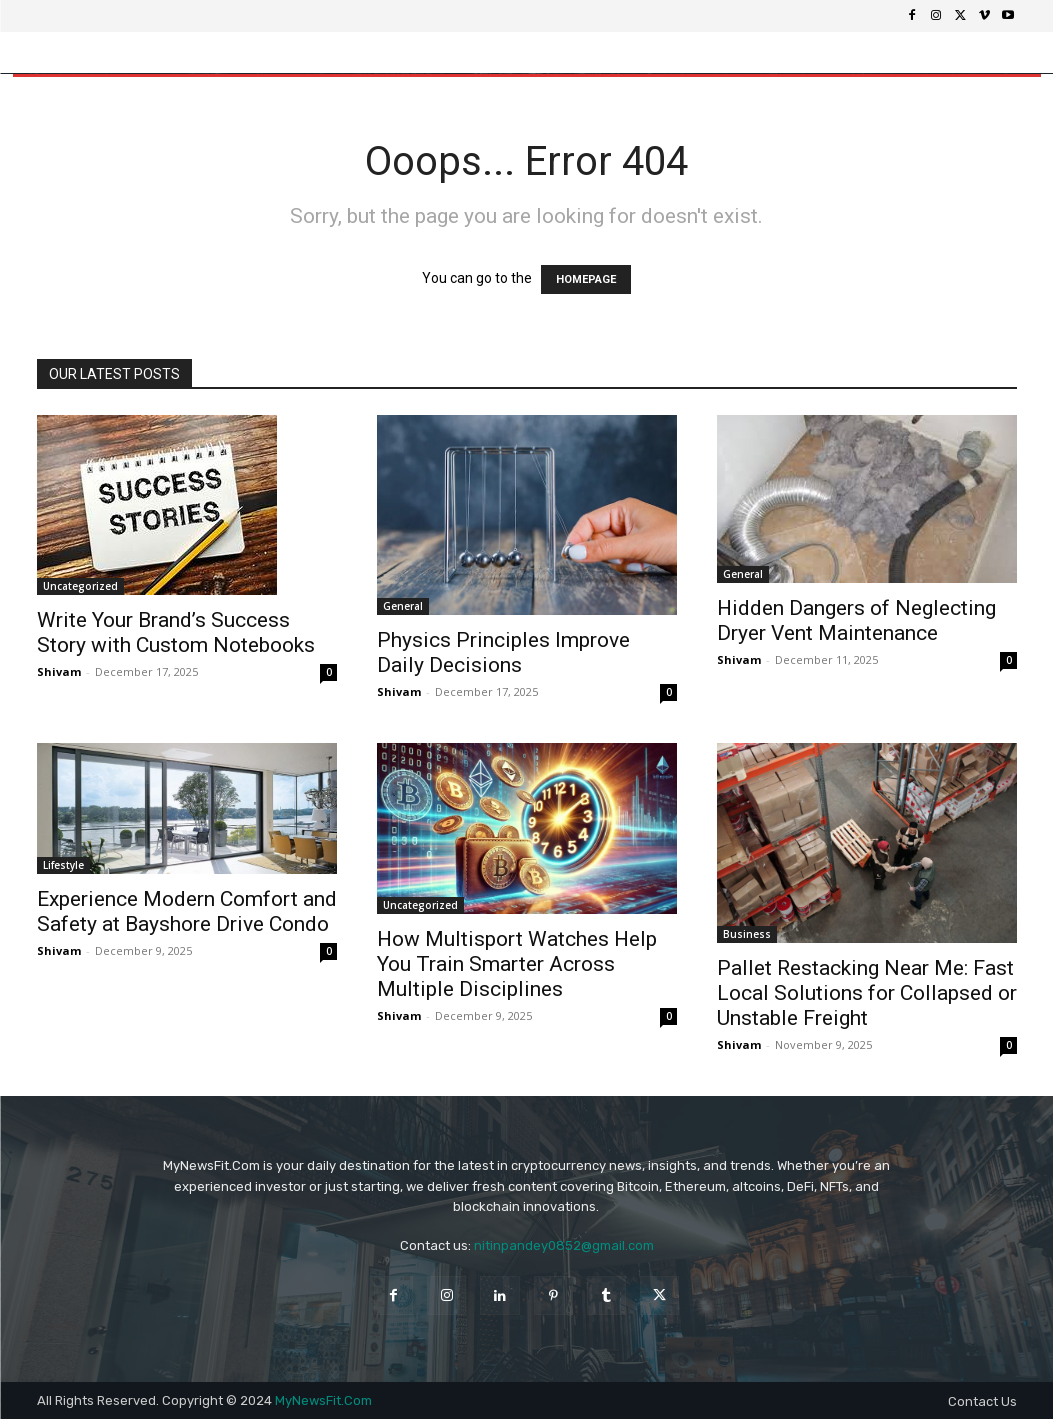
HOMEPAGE (586, 279)
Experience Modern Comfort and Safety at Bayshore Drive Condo (187, 911)
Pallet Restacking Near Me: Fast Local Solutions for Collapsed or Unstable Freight (867, 993)
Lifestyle (63, 865)
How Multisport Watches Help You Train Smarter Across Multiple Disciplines (517, 964)
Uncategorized (80, 586)
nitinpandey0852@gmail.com (564, 1245)
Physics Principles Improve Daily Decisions (503, 652)
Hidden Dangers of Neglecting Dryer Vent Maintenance (856, 620)
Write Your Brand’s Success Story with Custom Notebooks (176, 632)
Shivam (59, 671)
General (403, 606)
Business (747, 934)
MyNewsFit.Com (323, 1400)
